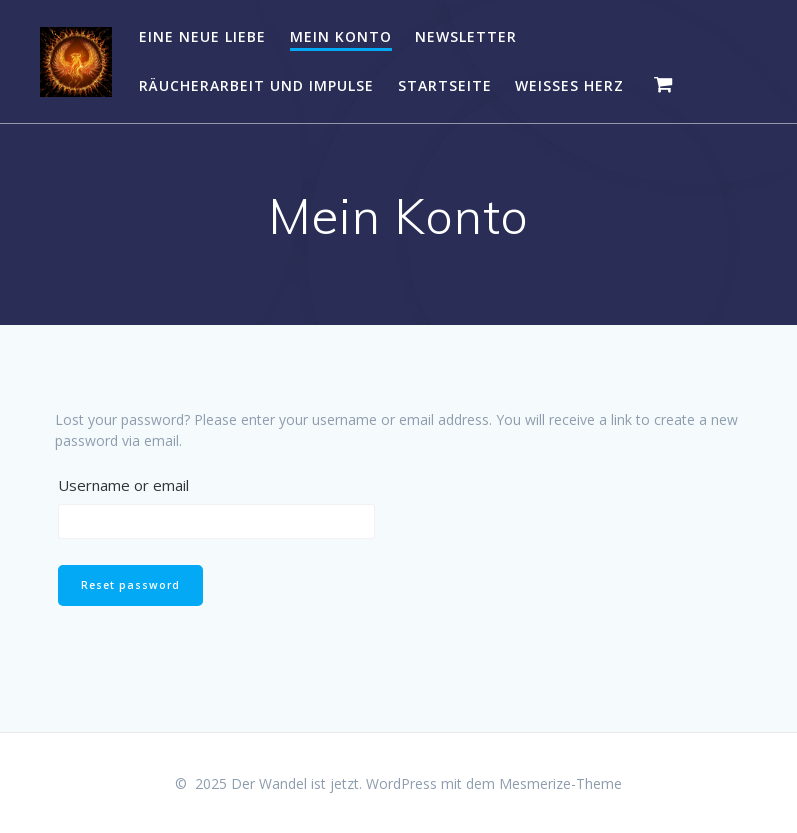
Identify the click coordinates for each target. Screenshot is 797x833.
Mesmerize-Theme (560, 783)
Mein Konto (341, 36)
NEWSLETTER (466, 36)
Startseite (445, 85)
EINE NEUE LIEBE (202, 36)
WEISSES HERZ (569, 85)
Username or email (123, 485)
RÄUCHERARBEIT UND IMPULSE (256, 85)
